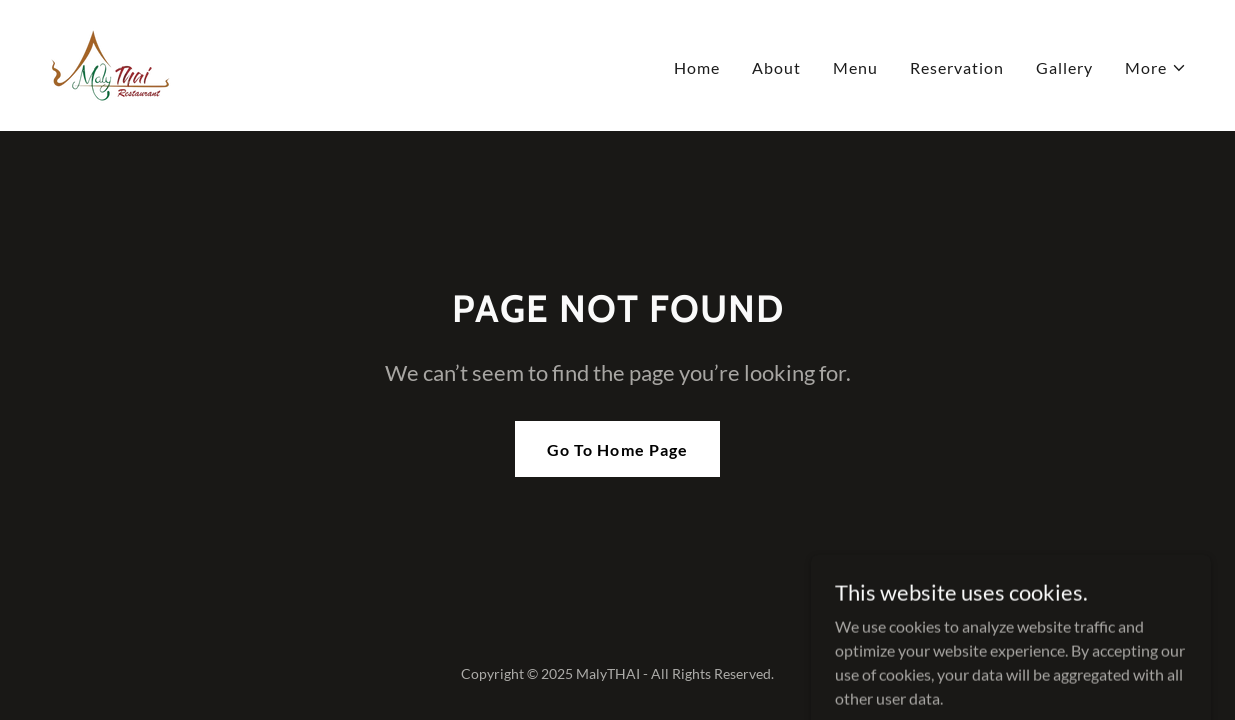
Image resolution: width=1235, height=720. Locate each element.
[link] (110, 63)
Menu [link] (855, 67)
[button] (1156, 68)
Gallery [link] (1064, 67)
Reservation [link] (957, 67)
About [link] (776, 67)
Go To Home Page (617, 449)
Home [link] (697, 67)
